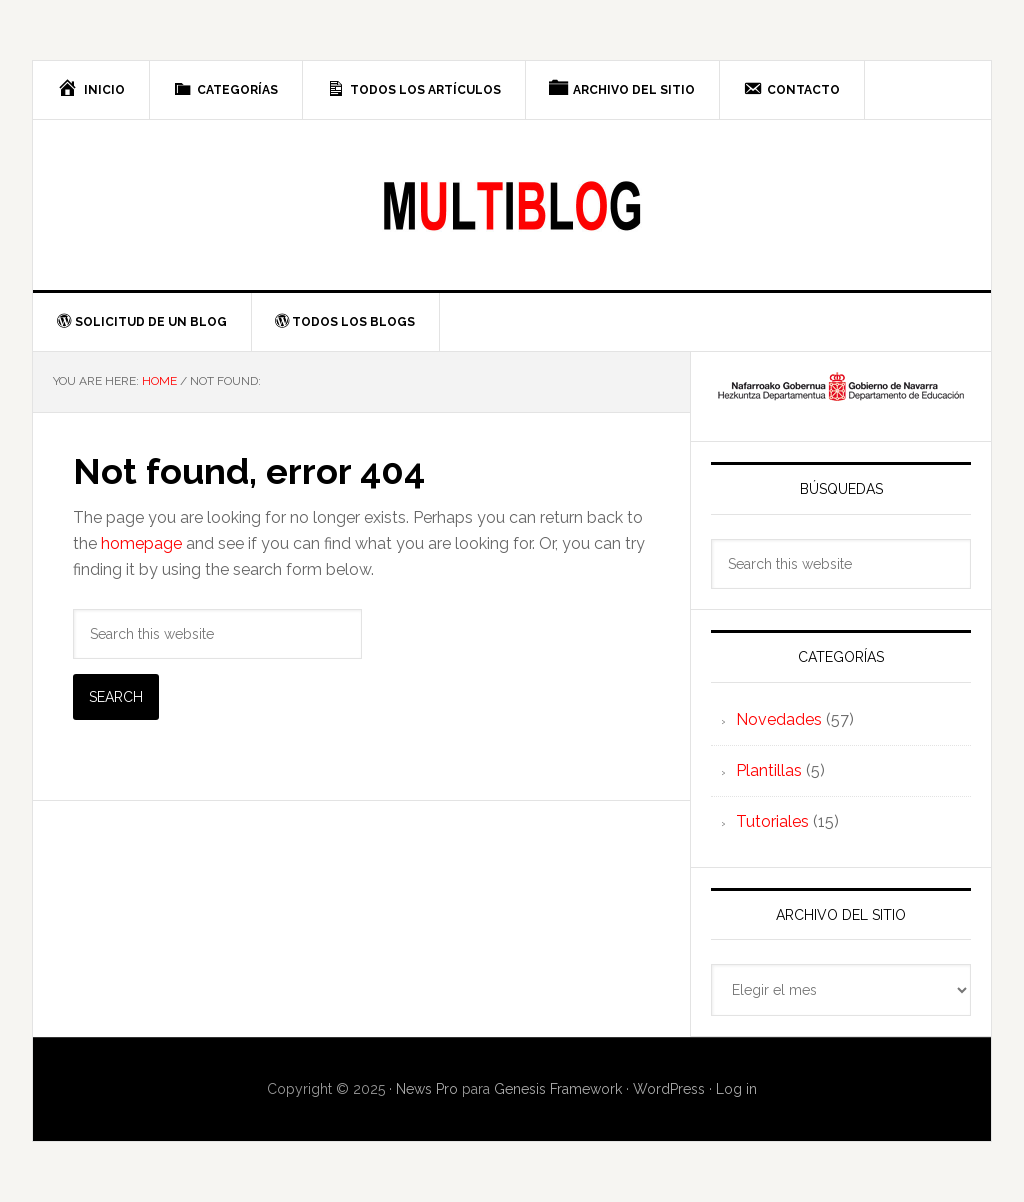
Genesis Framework (558, 1089)
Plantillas (769, 770)
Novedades (779, 719)
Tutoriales (772, 821)
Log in (736, 1089)
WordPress (669, 1089)
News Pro (427, 1089)
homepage (141, 543)
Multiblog (512, 205)
